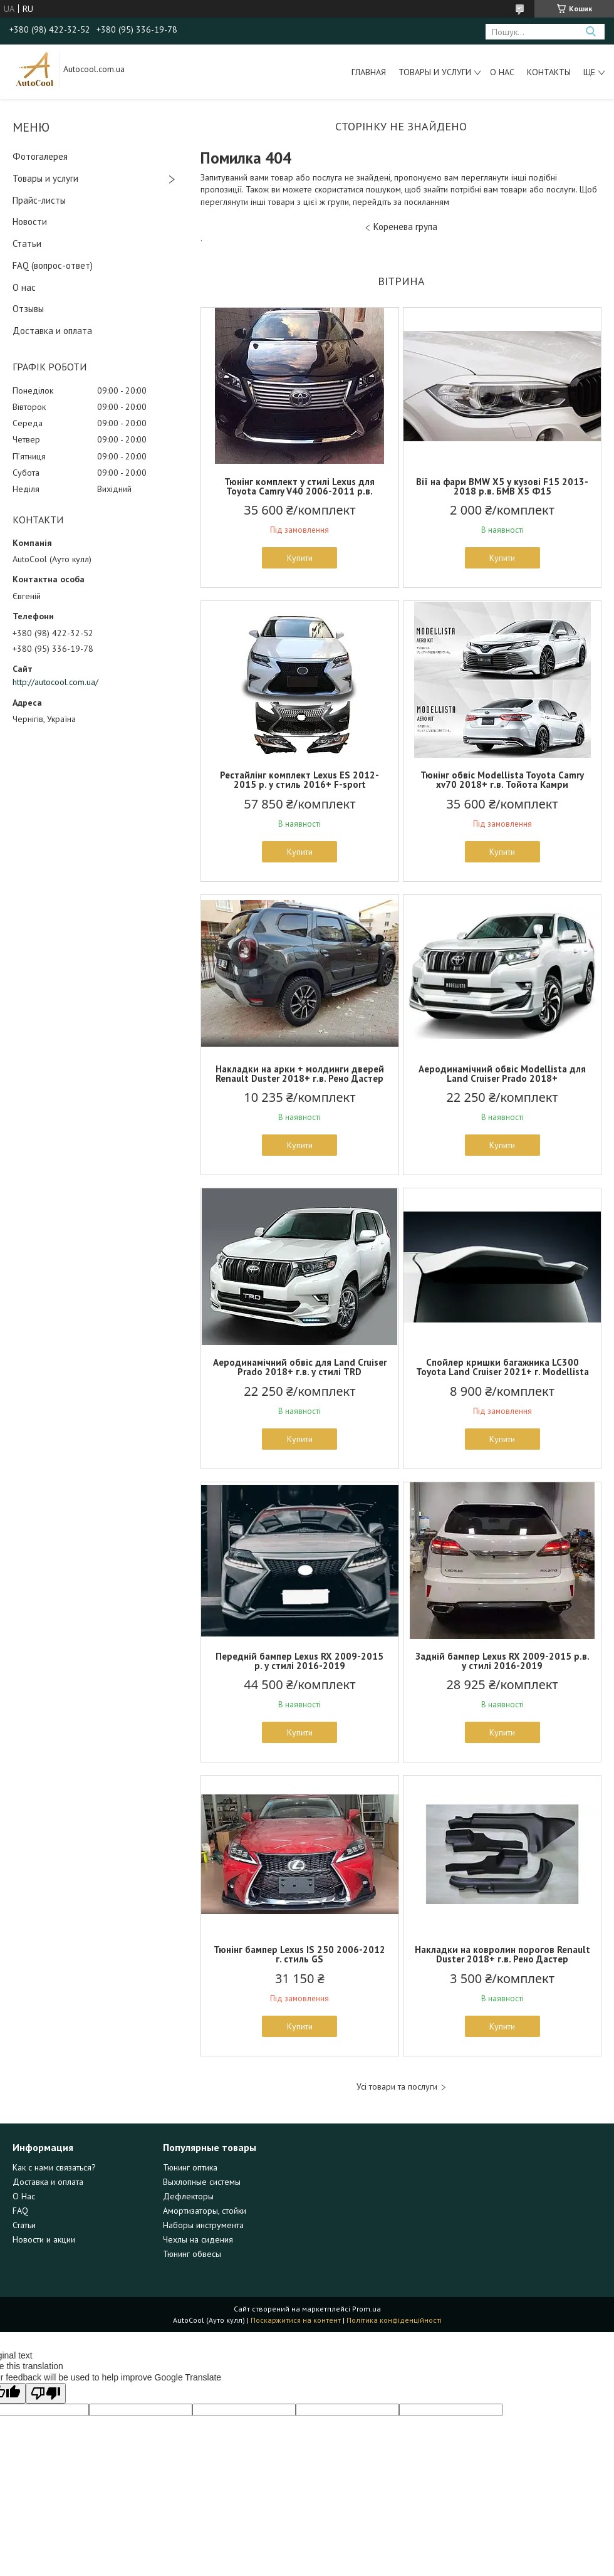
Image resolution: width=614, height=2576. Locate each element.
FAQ (20, 2210)
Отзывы (28, 309)
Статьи (27, 243)
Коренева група (405, 227)
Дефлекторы (188, 2196)
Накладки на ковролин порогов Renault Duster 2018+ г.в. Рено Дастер (502, 1954)
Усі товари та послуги (396, 2086)
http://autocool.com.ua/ (55, 682)
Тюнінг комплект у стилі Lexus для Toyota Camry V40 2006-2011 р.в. (299, 486)
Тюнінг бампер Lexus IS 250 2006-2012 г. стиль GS (299, 1954)
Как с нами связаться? (54, 2167)
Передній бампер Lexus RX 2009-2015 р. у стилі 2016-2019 (299, 1661)
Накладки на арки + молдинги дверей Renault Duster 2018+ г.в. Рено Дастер (300, 1073)
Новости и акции (44, 2239)
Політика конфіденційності (394, 2320)
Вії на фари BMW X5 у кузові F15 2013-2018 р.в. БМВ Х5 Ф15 (502, 486)
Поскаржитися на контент (296, 2320)
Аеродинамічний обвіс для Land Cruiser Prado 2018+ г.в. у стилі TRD (300, 1367)
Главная (368, 72)
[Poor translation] (46, 2393)
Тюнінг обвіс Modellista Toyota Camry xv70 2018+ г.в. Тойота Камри (502, 779)
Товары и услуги (434, 72)
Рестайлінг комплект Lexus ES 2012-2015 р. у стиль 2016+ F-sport (299, 779)
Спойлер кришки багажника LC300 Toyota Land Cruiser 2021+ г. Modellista (502, 1367)
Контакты (549, 72)
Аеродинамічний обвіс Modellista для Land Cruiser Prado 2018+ (502, 1073)
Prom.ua (366, 2308)
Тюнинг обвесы (192, 2253)
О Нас (24, 2196)
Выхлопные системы (202, 2181)
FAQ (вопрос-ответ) (53, 265)
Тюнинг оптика (190, 2167)
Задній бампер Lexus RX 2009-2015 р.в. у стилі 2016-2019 (502, 1661)
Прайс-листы (39, 200)
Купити (300, 557)
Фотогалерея (40, 156)
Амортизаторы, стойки (204, 2210)
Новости (30, 222)
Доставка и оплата (52, 331)
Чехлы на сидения (198, 2239)
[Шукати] (590, 31)
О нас (502, 72)
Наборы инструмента (203, 2225)
